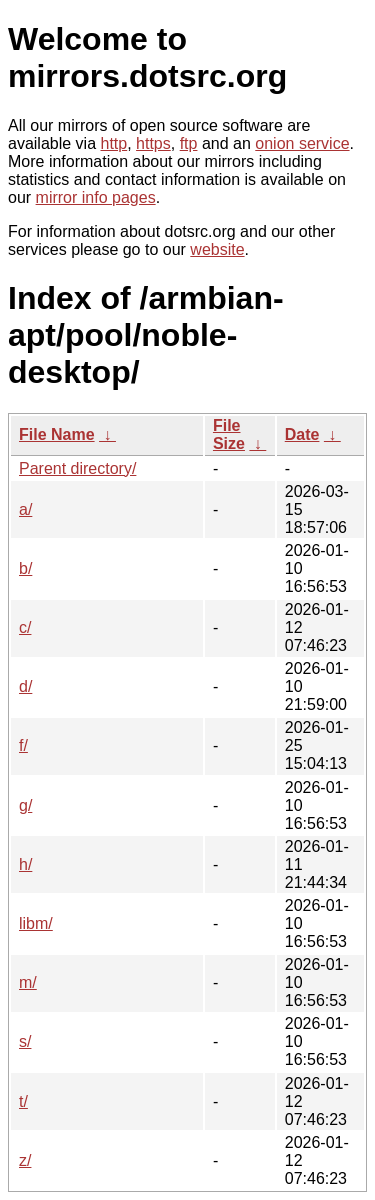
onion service (302, 143)
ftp (189, 143)
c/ (25, 627)
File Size (229, 434)
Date (302, 434)
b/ (25, 568)
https (153, 143)
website (217, 249)
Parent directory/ (77, 468)
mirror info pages (96, 197)
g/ (25, 805)
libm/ (36, 923)
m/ (28, 982)
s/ (25, 1041)
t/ (23, 1101)
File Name (57, 434)
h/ (25, 864)
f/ (23, 745)
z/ (25, 1160)
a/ (25, 509)
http (114, 143)
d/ (25, 686)
